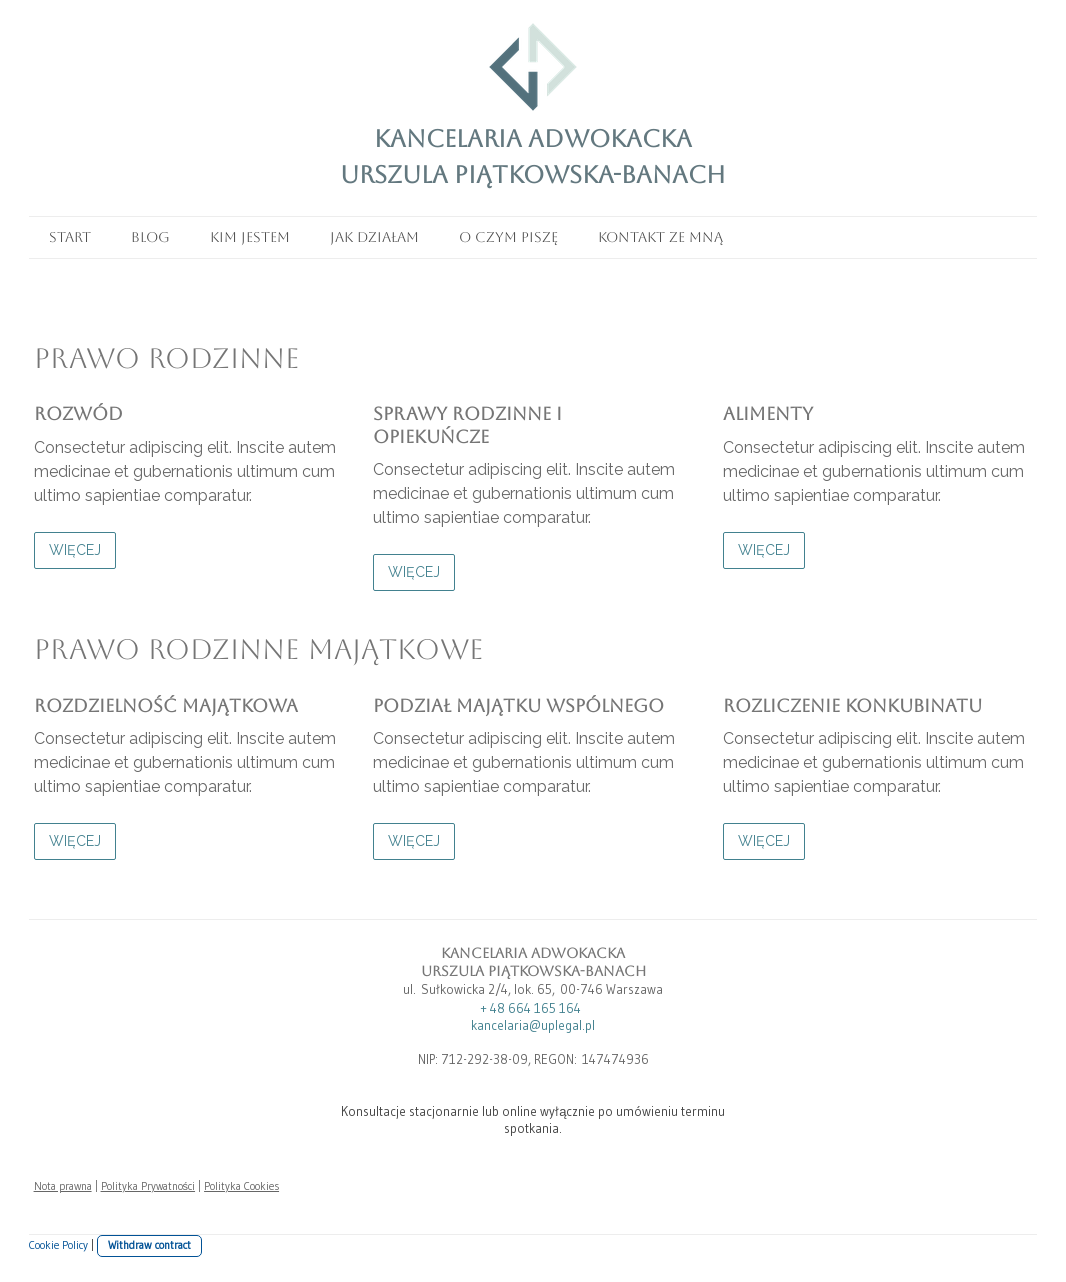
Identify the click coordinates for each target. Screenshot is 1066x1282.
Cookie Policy (58, 1245)
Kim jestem (250, 237)
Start (70, 237)
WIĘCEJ (75, 550)
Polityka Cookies (241, 1186)
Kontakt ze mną (660, 237)
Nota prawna (63, 1186)
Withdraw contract (149, 1245)
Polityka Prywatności (148, 1186)
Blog (150, 237)
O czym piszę (508, 237)
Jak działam (374, 237)
